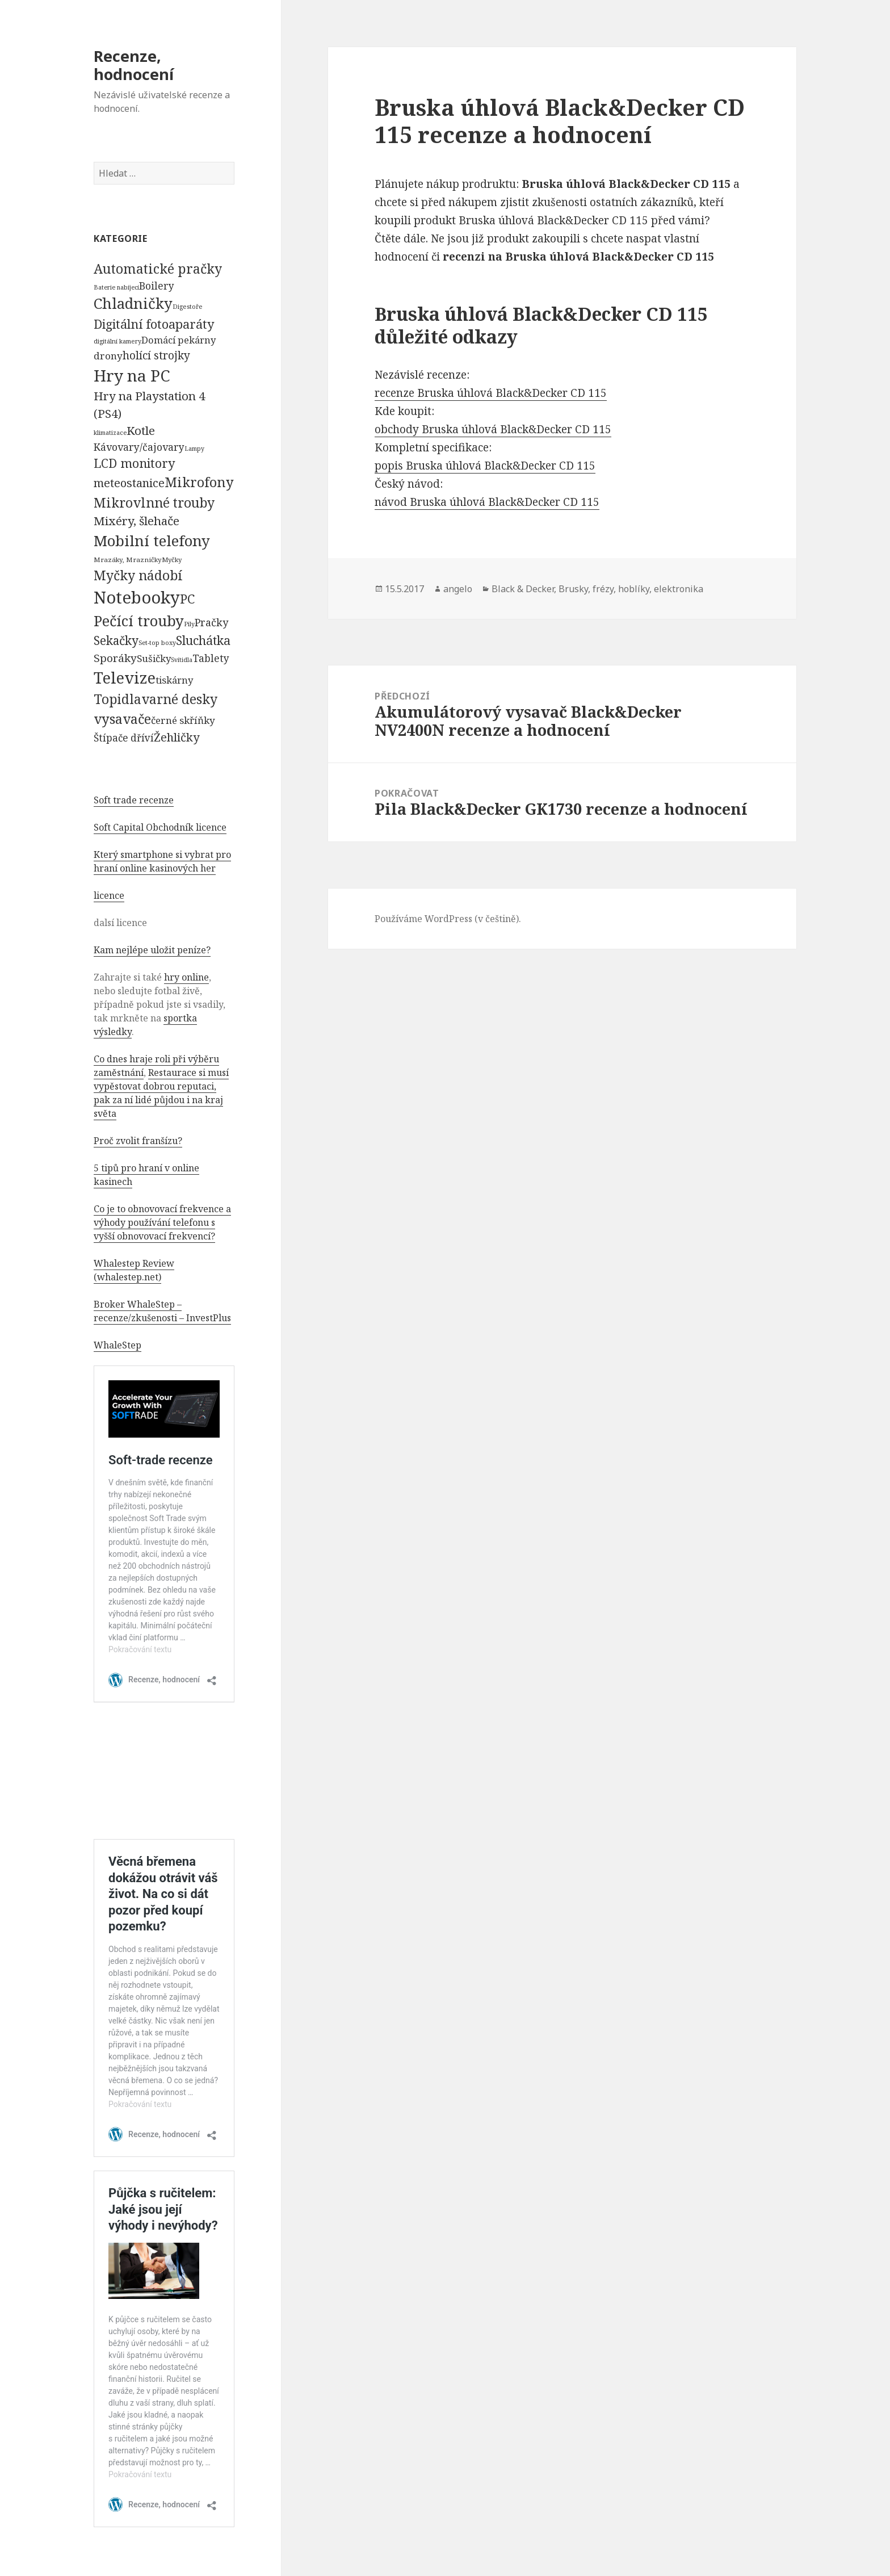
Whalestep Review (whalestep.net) (134, 1270)
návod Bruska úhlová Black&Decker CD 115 (487, 502)
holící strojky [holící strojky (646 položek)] (156, 355)
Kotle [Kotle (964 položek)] (141, 430)
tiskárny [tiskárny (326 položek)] (174, 679)
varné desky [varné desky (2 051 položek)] (179, 699)
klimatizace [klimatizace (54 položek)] (110, 432)
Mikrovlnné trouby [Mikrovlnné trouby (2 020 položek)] (154, 502)
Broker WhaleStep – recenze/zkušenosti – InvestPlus (162, 1311)
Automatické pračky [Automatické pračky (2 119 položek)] (158, 268)
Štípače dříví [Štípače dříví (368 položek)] (124, 737)
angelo (457, 589)
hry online (186, 977)
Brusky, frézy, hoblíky (604, 589)
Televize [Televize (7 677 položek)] (125, 677)
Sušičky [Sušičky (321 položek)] (154, 658)
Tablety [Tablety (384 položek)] (210, 658)
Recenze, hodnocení (134, 65)
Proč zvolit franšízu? (138, 1140)
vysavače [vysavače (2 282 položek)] (122, 719)
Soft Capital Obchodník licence (160, 827)
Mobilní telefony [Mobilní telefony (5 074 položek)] (152, 540)
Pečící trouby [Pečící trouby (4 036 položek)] (139, 620)
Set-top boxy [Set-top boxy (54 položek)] (157, 642)
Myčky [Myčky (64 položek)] (172, 559)
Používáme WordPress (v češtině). (448, 918)
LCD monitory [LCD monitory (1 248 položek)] (134, 463)
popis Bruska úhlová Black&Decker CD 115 (485, 465)
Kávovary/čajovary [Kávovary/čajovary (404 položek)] (139, 447)
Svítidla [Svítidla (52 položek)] (181, 660)
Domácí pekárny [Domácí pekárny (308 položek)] (178, 339)
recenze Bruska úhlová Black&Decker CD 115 (491, 393)
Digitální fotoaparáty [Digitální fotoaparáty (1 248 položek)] (154, 324)
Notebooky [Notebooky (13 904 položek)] (137, 597)
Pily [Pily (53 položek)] (189, 624)
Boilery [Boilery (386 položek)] (156, 285)
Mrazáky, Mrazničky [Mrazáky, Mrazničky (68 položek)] (128, 559)
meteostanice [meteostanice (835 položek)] (129, 483)
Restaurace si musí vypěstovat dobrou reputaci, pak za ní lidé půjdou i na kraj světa (161, 1093)
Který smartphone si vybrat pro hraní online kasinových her (162, 861)
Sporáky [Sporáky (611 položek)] (115, 658)
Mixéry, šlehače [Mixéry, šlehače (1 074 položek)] (136, 521)
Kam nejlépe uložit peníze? (152, 950)
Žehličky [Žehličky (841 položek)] (176, 737)
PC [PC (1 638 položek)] (187, 598)
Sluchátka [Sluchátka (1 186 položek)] (203, 640)
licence (109, 895)
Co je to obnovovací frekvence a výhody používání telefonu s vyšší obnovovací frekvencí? (162, 1222)
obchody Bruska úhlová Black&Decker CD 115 (493, 429)
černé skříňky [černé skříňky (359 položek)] (183, 720)
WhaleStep (117, 1345)
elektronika (678, 589)
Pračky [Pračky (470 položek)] (211, 622)
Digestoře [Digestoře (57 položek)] (188, 306)
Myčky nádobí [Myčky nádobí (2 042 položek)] (138, 575)
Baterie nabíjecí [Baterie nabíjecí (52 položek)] (116, 287)
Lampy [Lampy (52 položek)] (194, 449)
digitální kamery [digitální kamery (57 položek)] (117, 341)
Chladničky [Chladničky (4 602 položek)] (133, 303)
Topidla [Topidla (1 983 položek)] (117, 699)
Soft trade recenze (134, 800)
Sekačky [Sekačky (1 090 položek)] (116, 640)
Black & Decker (523, 589)
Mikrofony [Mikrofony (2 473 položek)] (199, 482)
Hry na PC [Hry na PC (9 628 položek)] (132, 375)
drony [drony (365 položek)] (108, 355)
